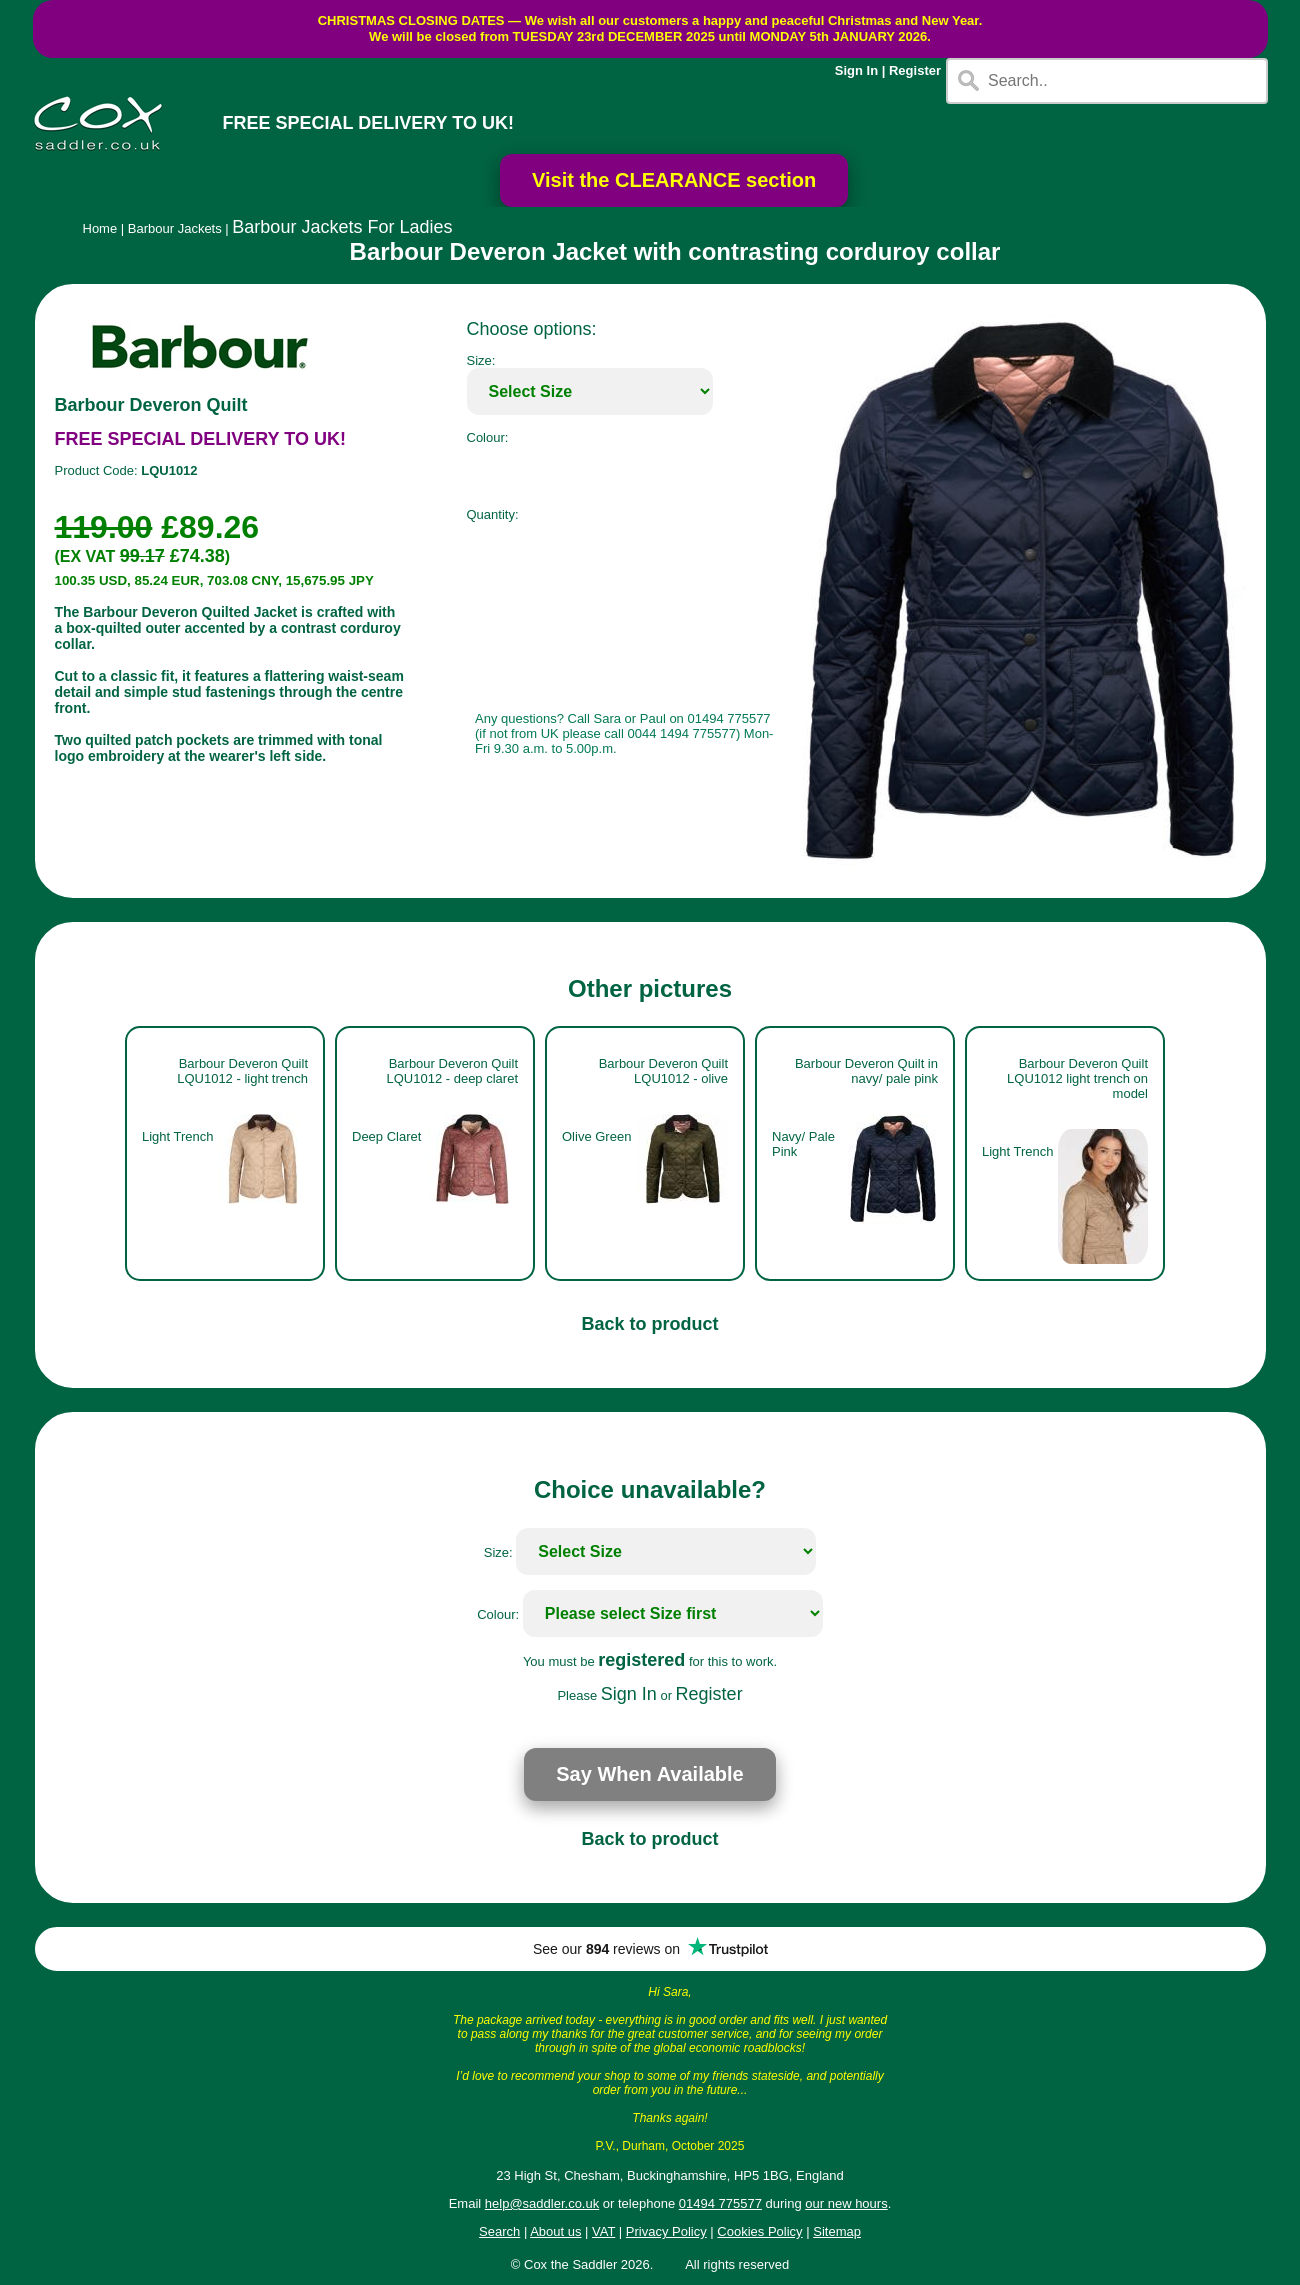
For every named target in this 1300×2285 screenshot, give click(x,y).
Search (499, 2231)
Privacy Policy (666, 2231)
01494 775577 (720, 2203)
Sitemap (837, 2231)
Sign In (856, 70)
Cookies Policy (759, 2231)
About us (555, 2231)
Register (915, 70)
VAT (603, 2231)
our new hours (846, 2203)
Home (100, 228)
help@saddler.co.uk (542, 2203)
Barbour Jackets (175, 228)
